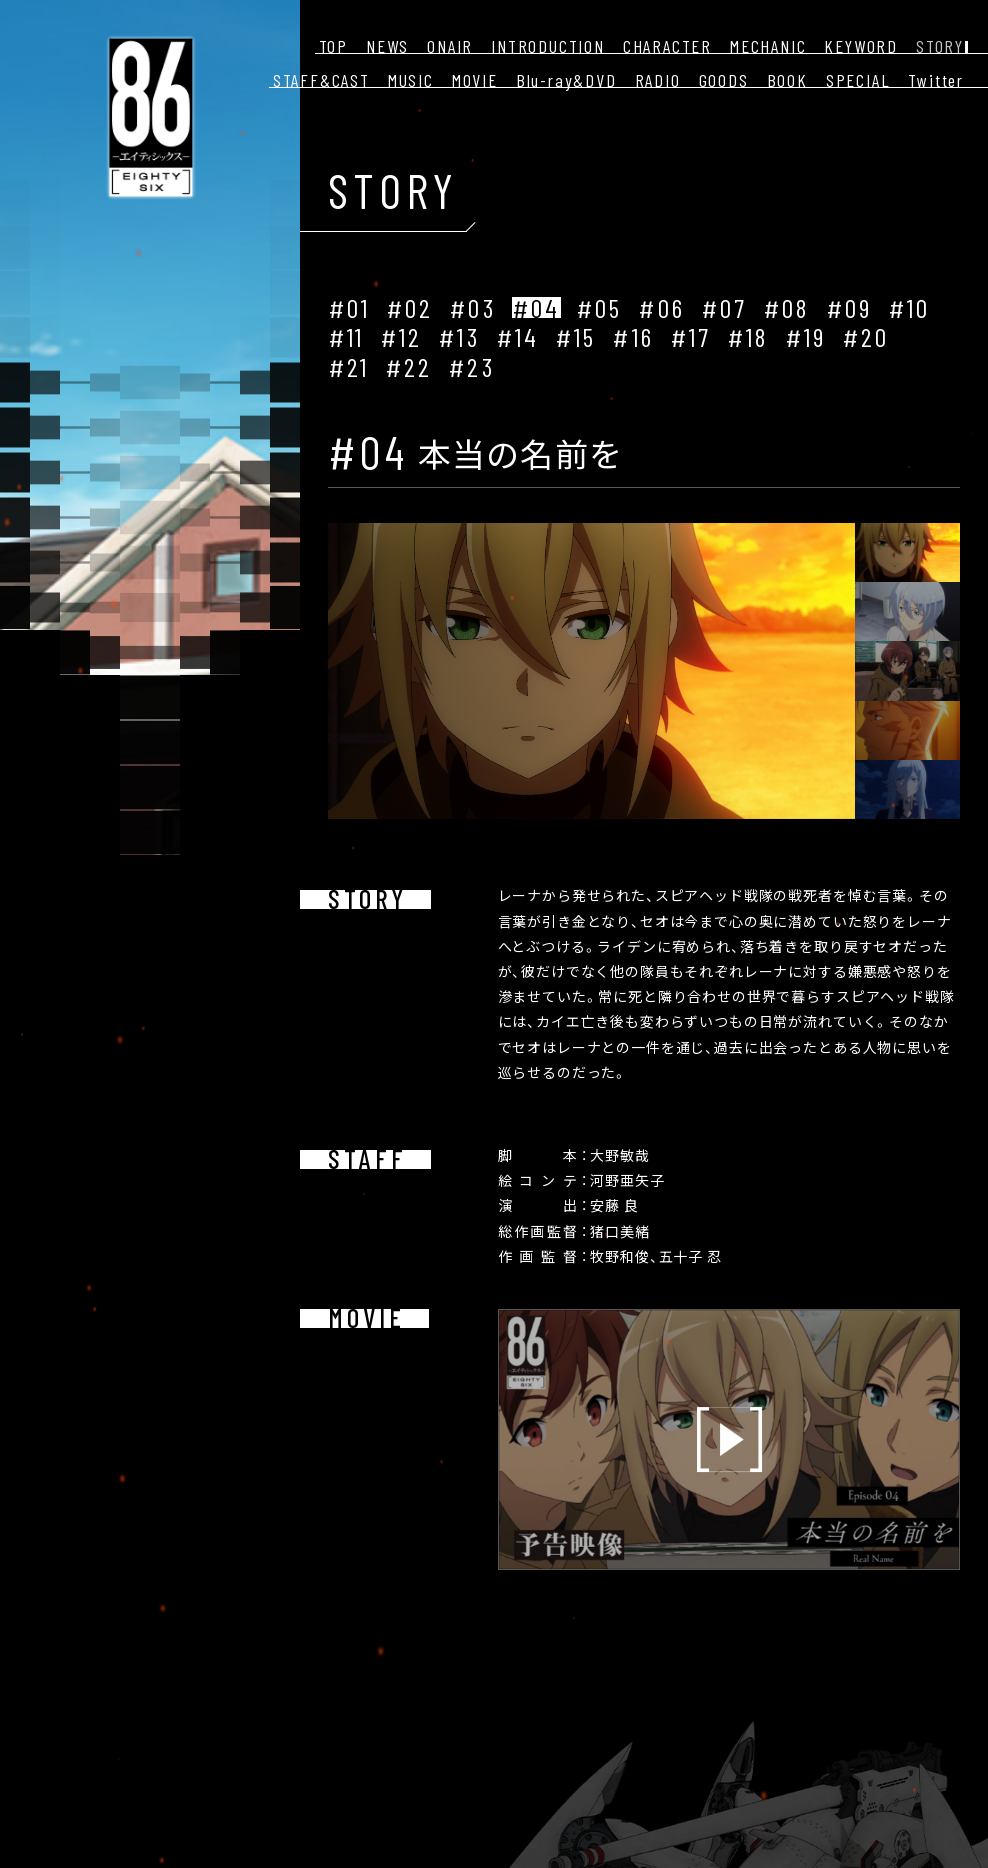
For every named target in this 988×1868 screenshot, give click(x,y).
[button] (884, 552)
